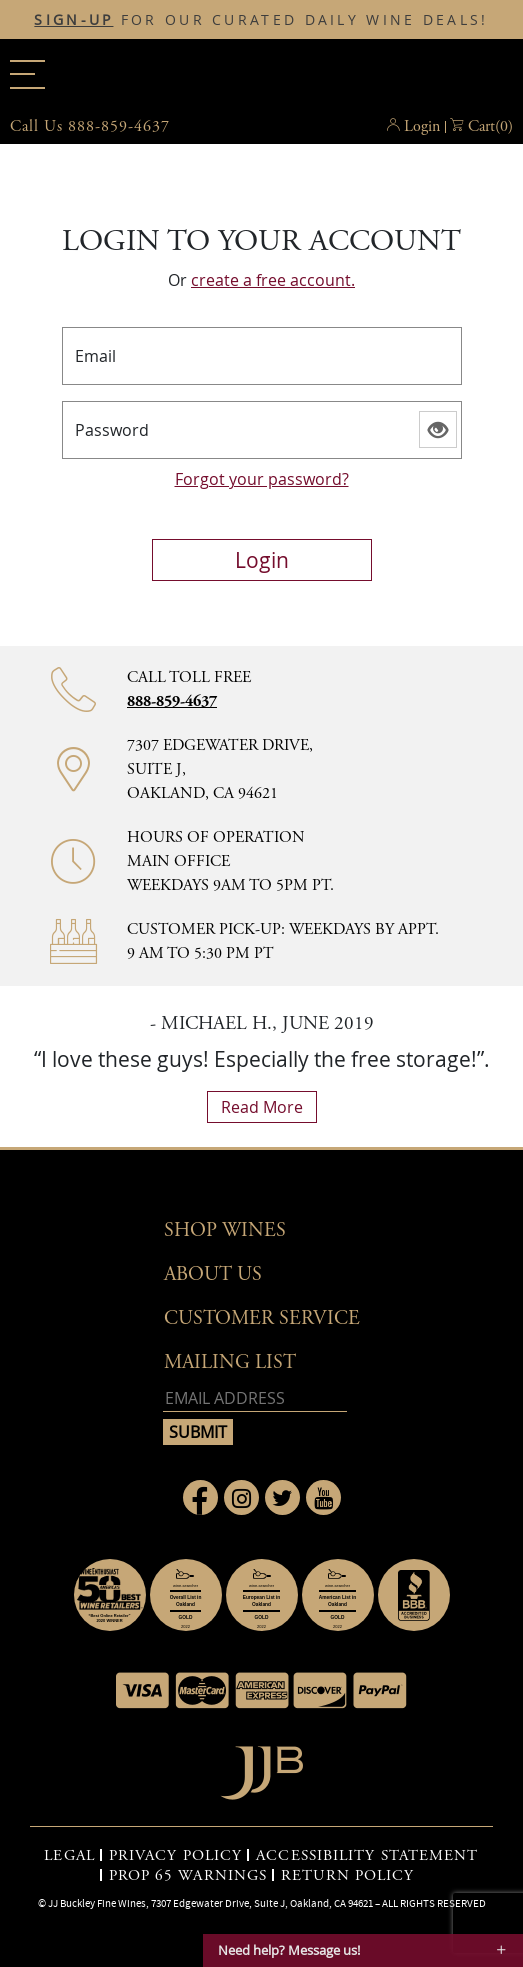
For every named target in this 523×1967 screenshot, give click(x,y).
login (262, 560)
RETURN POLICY (347, 1876)
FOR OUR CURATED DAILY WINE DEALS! (261, 20)
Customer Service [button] (262, 1318)
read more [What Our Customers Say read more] (262, 1107)
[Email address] (255, 1398)
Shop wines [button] (225, 1230)
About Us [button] (213, 1274)
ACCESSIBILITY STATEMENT (367, 1856)
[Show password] (438, 429)
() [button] (490, 127)
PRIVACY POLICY (175, 1856)
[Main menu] (27, 74)
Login (422, 126)
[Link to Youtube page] (323, 1497)
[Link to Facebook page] (200, 1497)
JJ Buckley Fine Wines (97, 1903)
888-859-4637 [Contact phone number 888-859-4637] (172, 701)
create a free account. (273, 280)
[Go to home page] (261, 1767)
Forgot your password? (262, 479)
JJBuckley (262, 74)
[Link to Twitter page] (282, 1497)
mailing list (230, 1362)
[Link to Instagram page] (241, 1497)
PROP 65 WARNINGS (188, 1876)
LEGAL (69, 1856)
